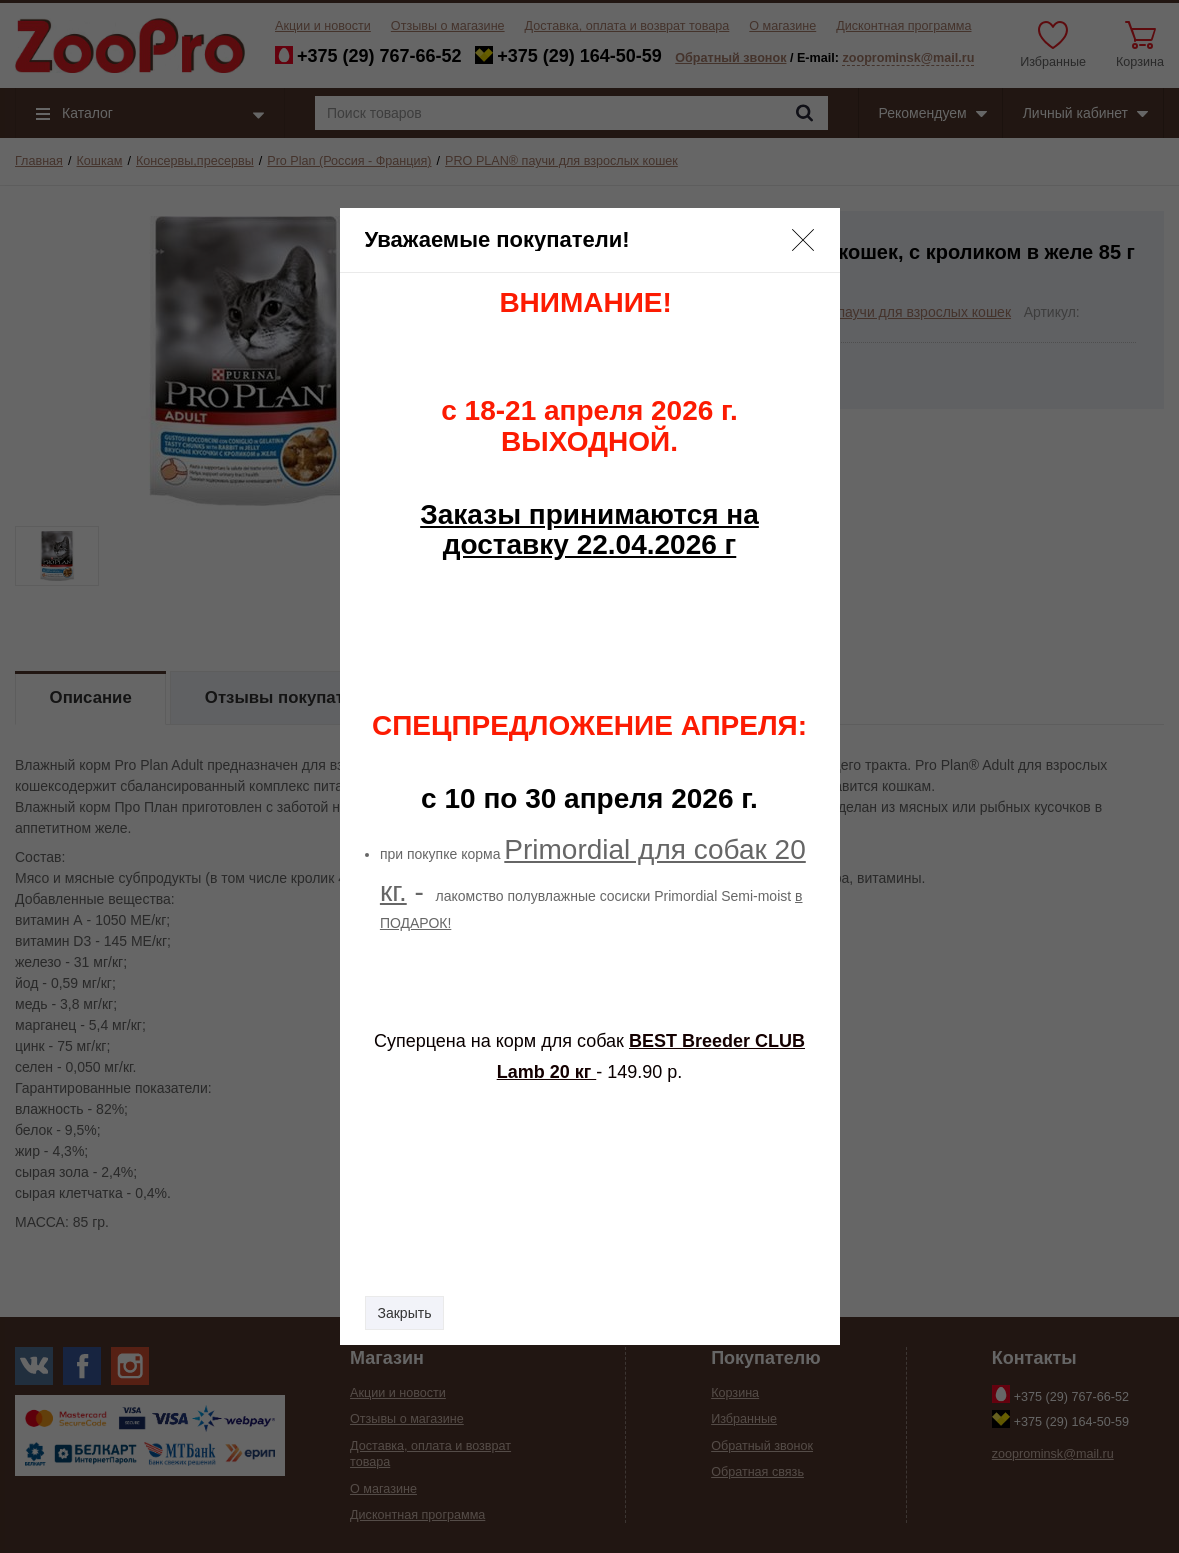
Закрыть (405, 1313)
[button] (803, 240)
